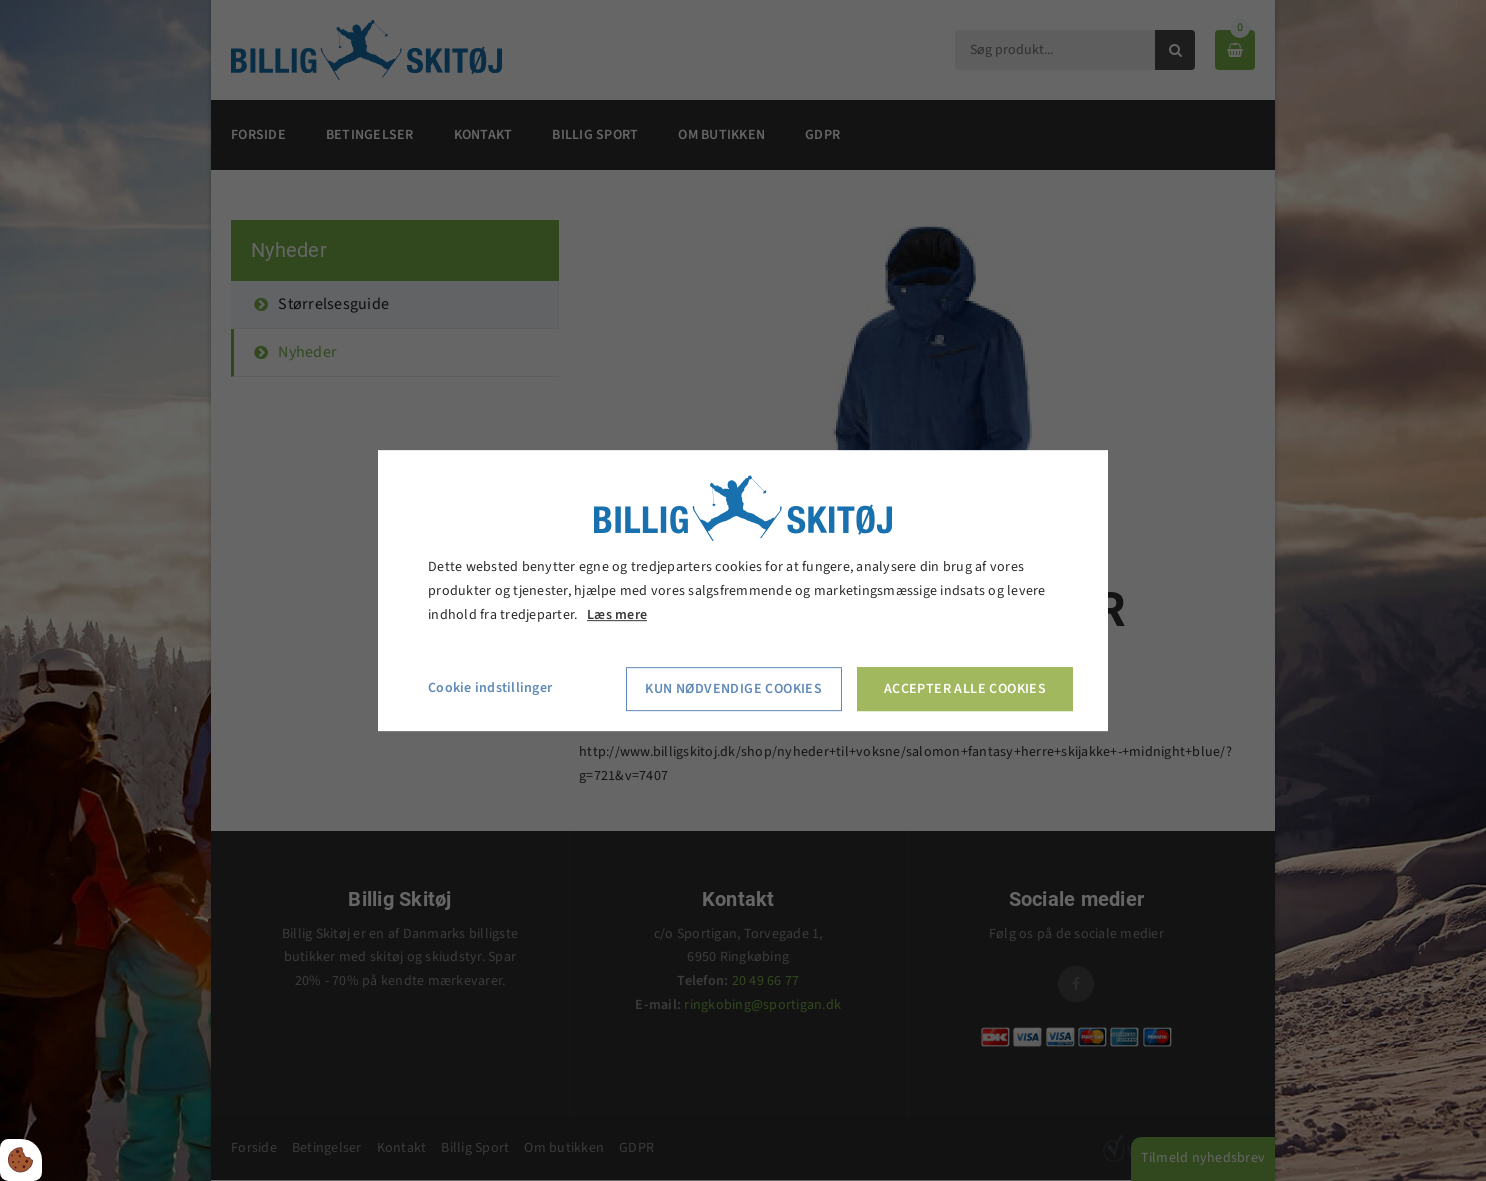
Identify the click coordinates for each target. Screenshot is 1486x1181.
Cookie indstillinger (490, 689)
